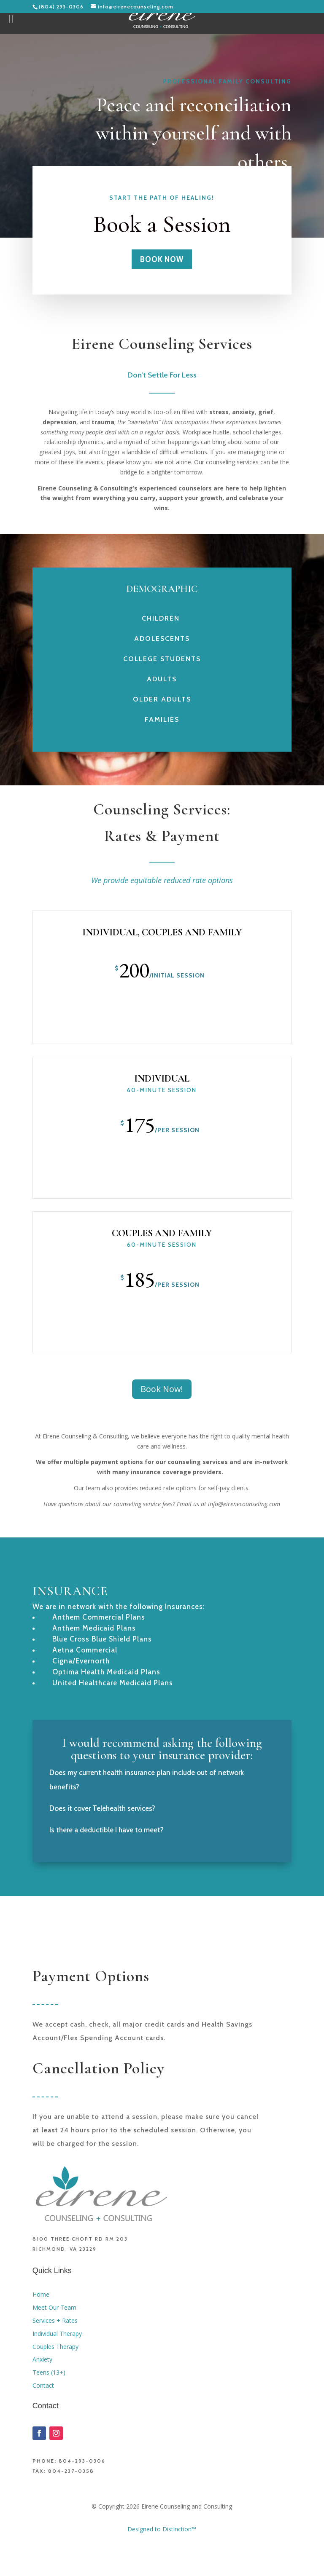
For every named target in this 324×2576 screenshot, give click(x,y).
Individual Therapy (58, 2334)
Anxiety (42, 2359)
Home (40, 2294)
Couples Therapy (55, 2347)
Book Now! (161, 1389)
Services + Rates (55, 2320)
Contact (43, 2385)
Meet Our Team (54, 2307)
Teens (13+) (48, 2372)
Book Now (162, 259)
